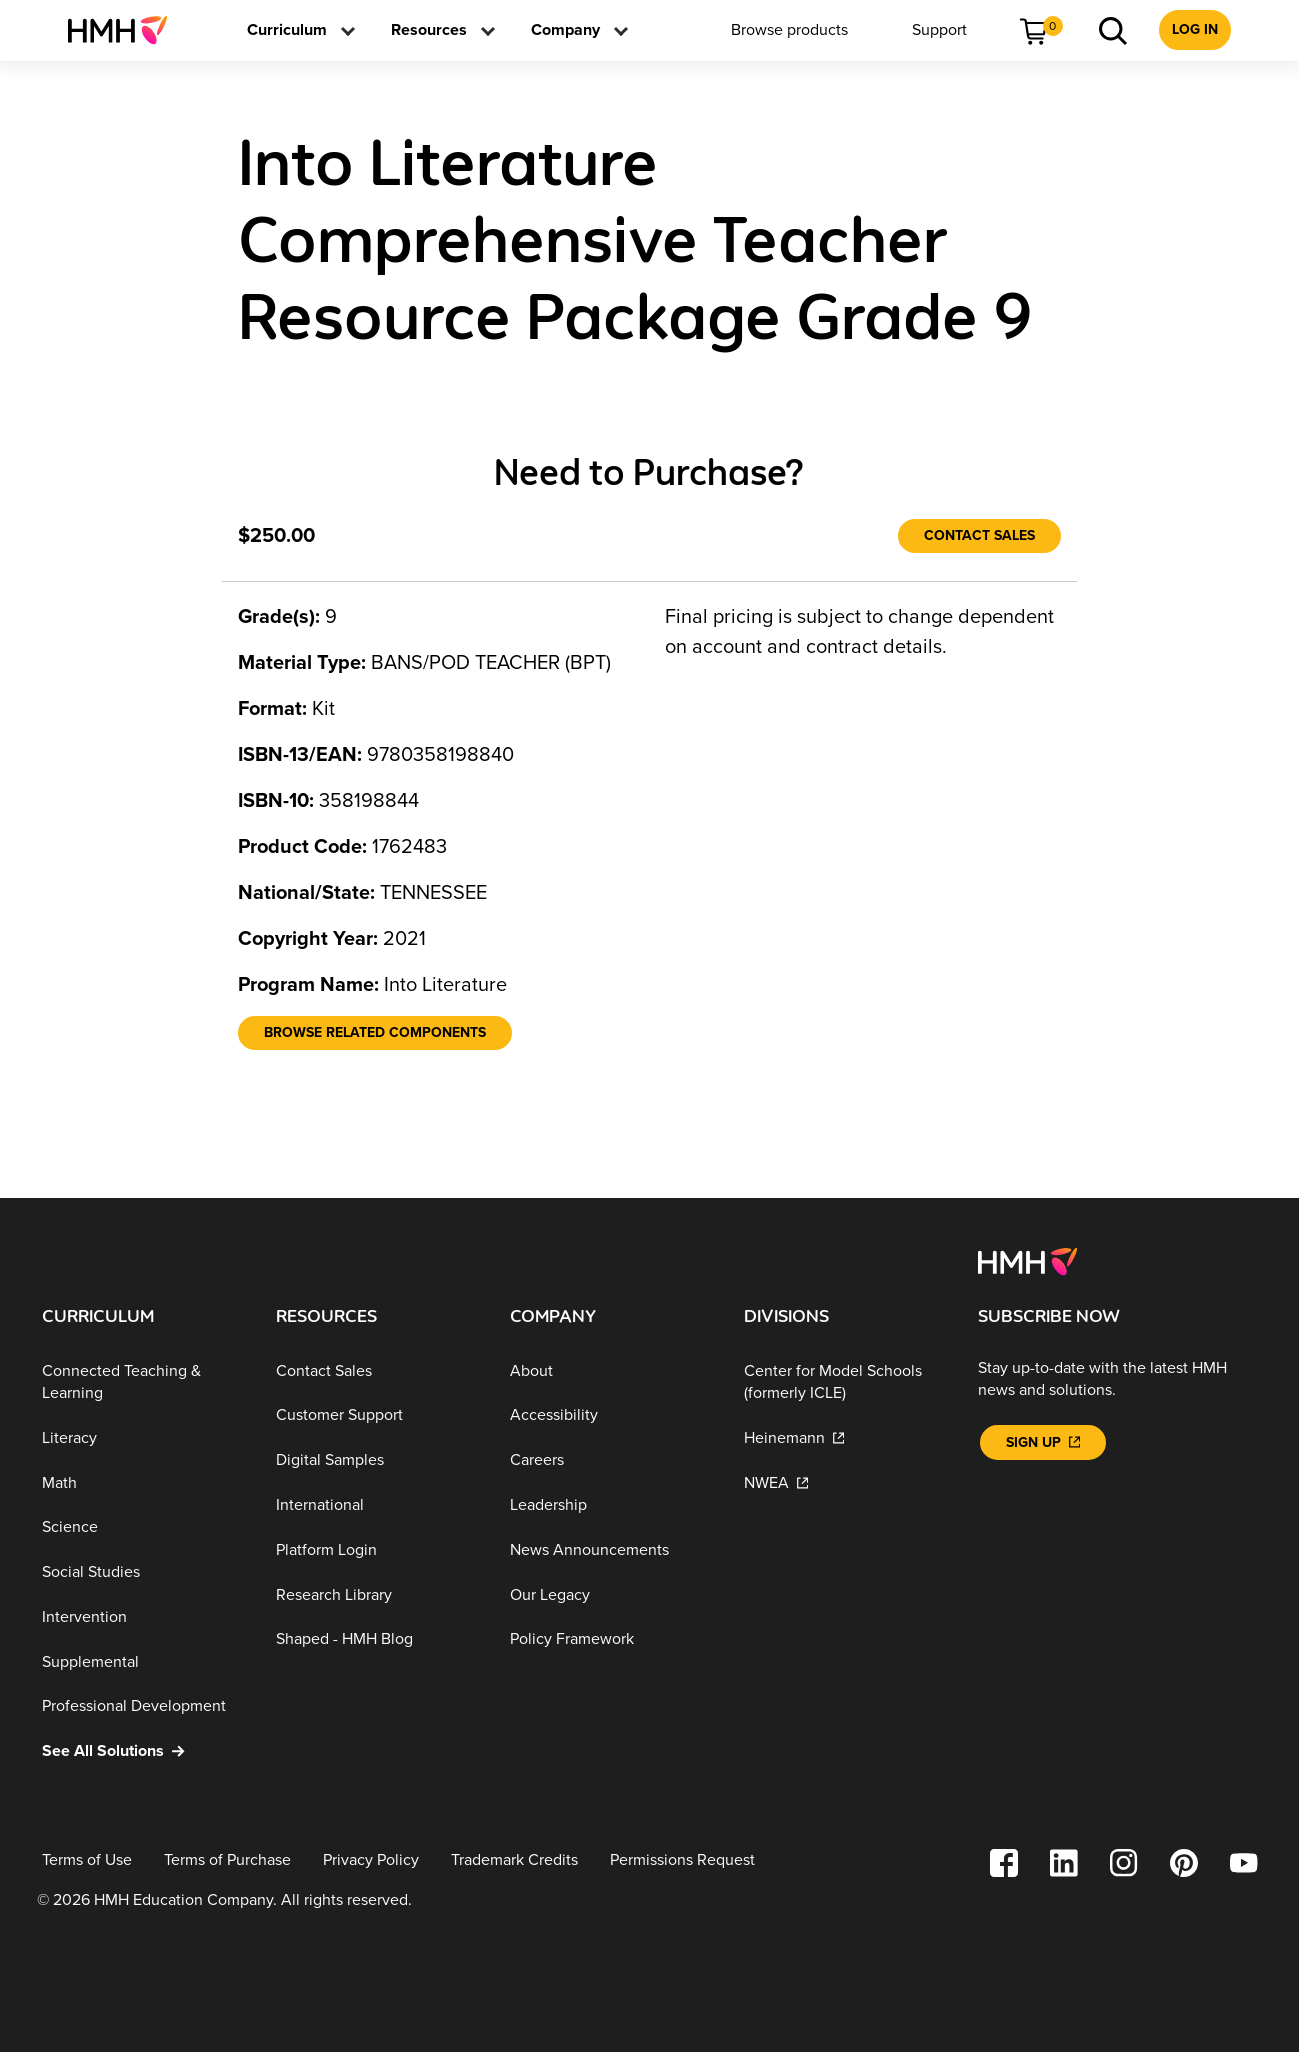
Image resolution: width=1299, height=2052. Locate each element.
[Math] (143, 1482)
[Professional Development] (143, 1706)
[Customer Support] (377, 1415)
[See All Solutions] (143, 1751)
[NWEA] (845, 1482)
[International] (377, 1505)
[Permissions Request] (682, 1860)
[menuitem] (125, 30)
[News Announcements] (611, 1550)
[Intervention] (143, 1617)
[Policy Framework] (611, 1639)
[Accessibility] (611, 1415)
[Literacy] (143, 1438)
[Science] (143, 1527)
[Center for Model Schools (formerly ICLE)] (845, 1382)
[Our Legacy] (611, 1594)
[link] (125, 30)
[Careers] (611, 1460)
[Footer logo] (1027, 1260)
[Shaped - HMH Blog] (377, 1639)
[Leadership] (611, 1505)
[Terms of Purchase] (227, 1860)
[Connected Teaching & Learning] (143, 1382)
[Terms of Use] (87, 1860)
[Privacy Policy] (371, 1860)
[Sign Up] (1043, 1442)
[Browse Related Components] (375, 1033)
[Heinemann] (845, 1438)
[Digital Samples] (377, 1460)
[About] (611, 1371)
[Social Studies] (143, 1572)
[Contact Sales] (979, 536)
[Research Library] (377, 1594)
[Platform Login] (377, 1550)
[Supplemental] (143, 1661)
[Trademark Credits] (514, 1860)
